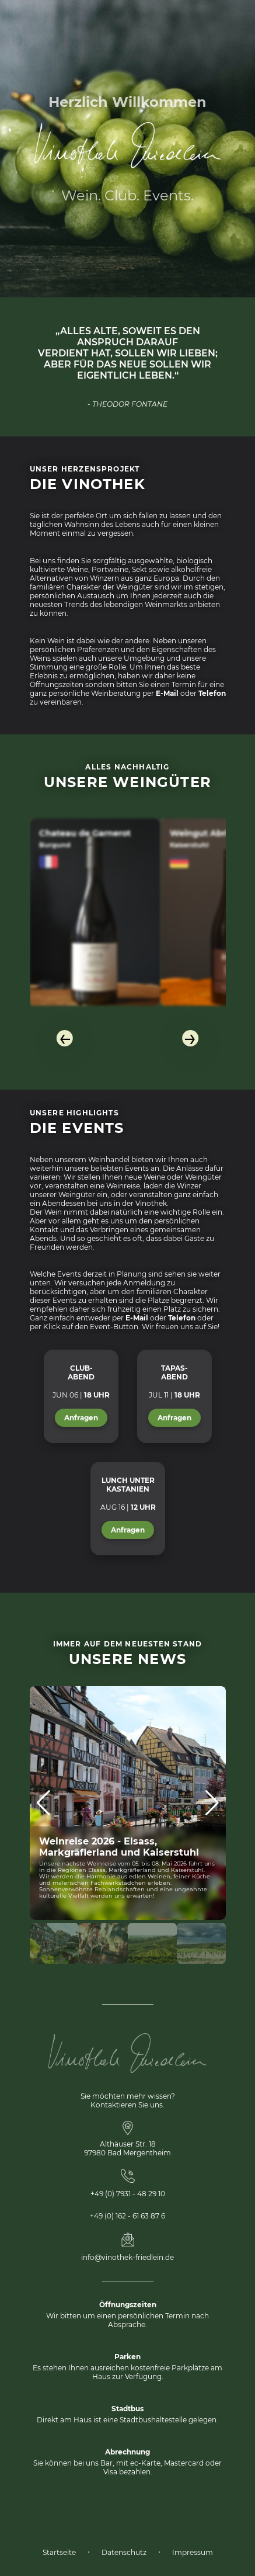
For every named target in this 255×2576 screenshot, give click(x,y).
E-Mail (167, 693)
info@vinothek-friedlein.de (127, 2257)
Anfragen (81, 1417)
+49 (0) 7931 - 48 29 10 (127, 2193)
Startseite (59, 2552)
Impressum (192, 2552)
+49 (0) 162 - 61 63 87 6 (127, 2215)
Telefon (212, 693)
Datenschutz (124, 2552)
